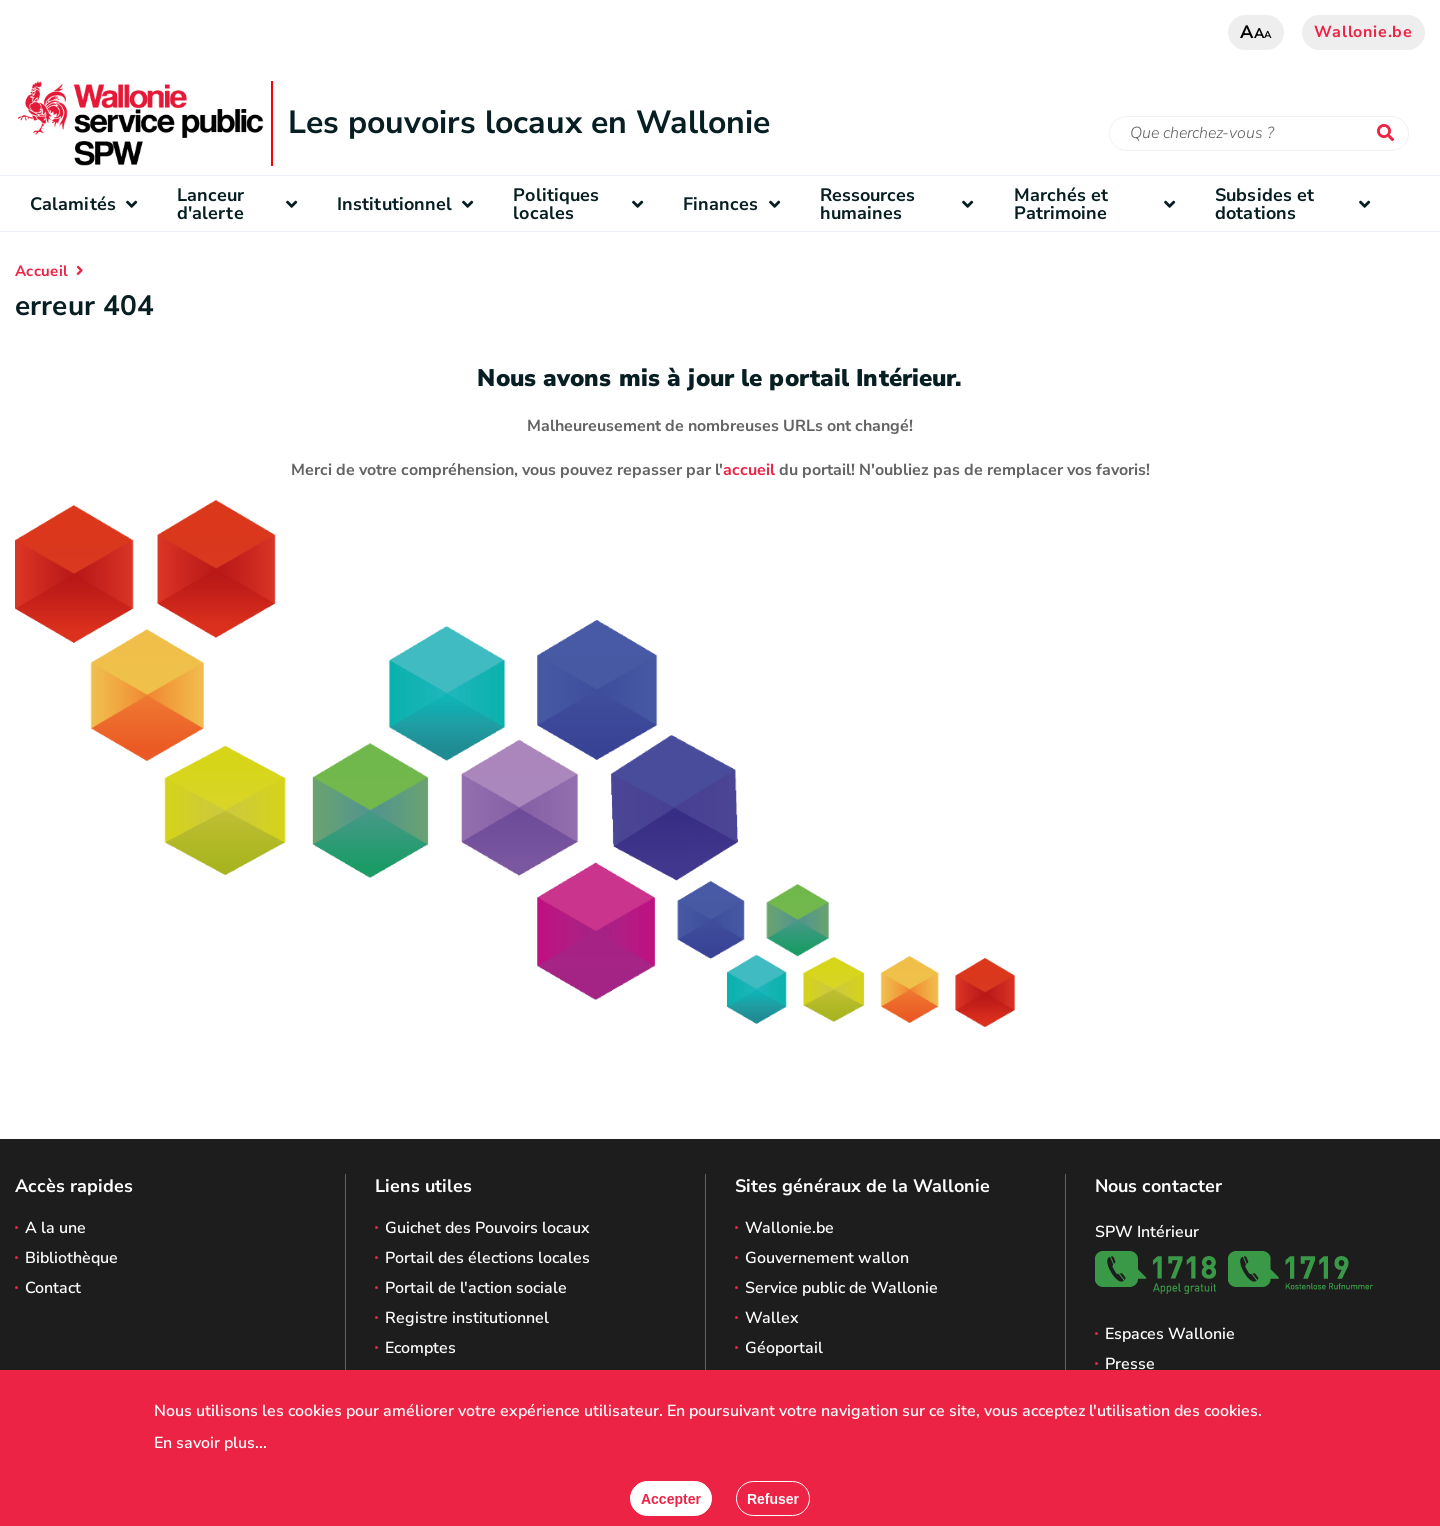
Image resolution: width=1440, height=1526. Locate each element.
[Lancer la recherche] (1390, 134)
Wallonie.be (1363, 32)
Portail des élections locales (487, 1258)
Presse (1130, 1364)
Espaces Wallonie (1170, 1334)
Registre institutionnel (467, 1318)
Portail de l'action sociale (476, 1288)
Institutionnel (410, 204)
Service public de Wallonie (841, 1288)
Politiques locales (582, 204)
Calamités (88, 204)
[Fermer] (773, 1498)
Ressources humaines (902, 204)
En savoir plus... (210, 1443)
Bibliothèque (71, 1258)
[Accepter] (671, 1498)
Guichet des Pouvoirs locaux (487, 1228)
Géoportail (784, 1348)
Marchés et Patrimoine (1100, 204)
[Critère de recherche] (1259, 133)
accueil (749, 470)
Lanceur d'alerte (242, 204)
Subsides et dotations (1297, 204)
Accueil (41, 271)
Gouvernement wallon (827, 1258)
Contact (53, 1288)
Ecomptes (420, 1348)
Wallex (772, 1318)
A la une (55, 1228)
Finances (736, 204)
